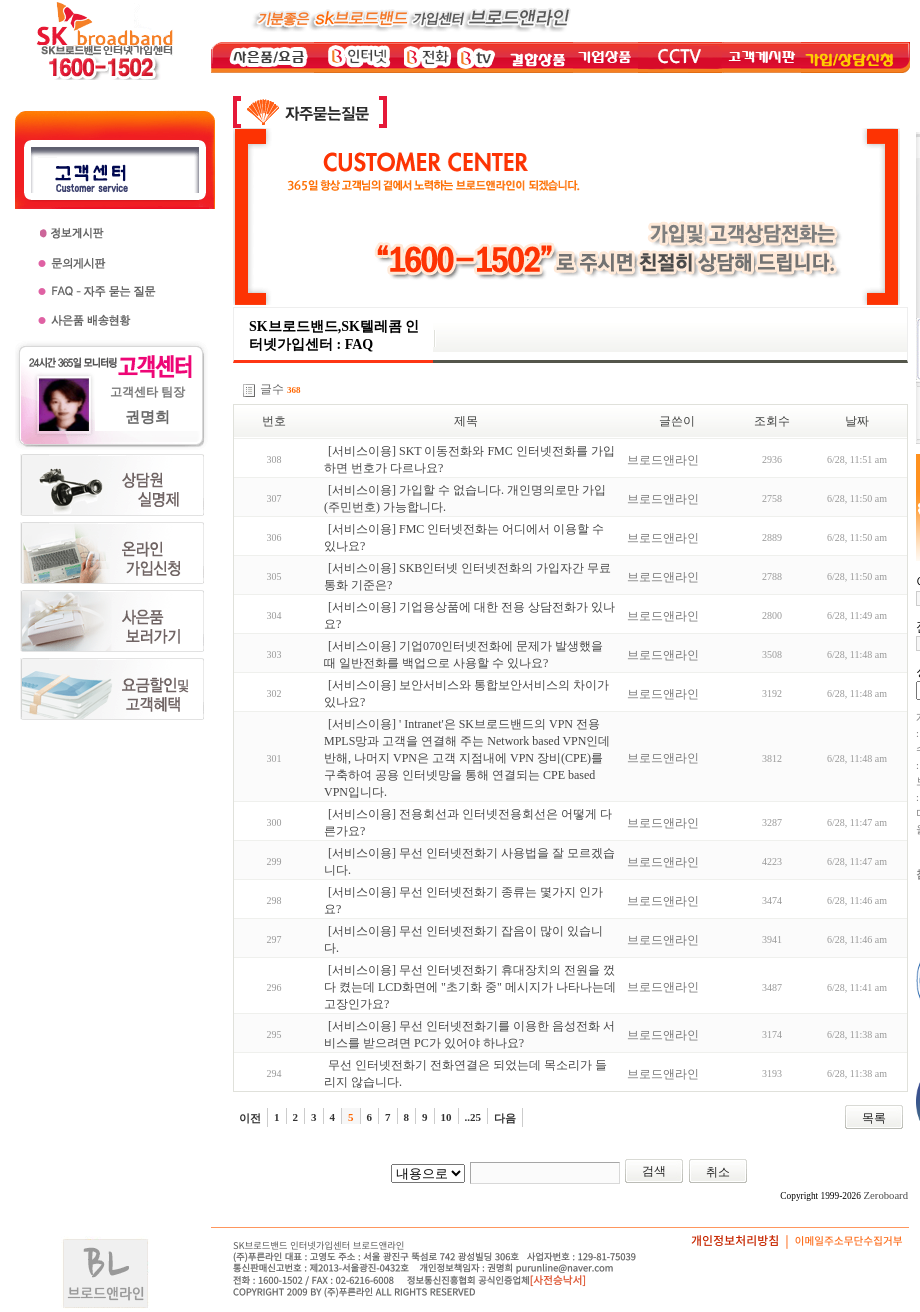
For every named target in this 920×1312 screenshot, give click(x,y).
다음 (505, 1118)
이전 (250, 1118)
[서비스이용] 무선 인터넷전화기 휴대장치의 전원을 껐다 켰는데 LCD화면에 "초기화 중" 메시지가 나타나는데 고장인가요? (470, 987)
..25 (473, 1117)
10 (446, 1117)
